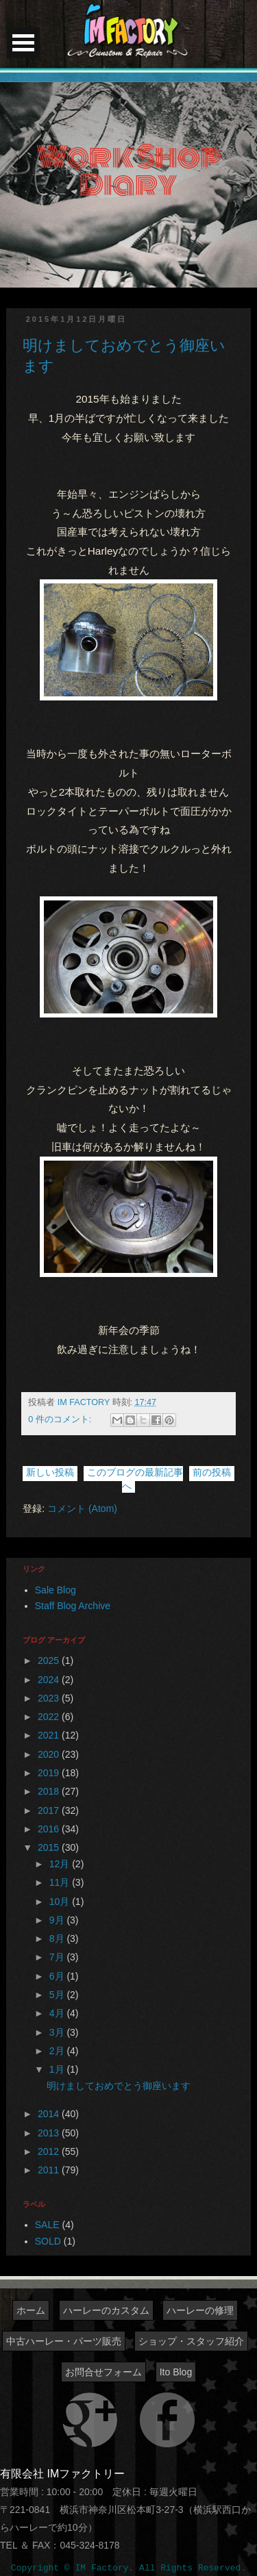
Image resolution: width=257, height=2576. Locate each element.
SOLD (48, 2241)
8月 (58, 1938)
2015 (50, 1847)
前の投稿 (212, 1472)
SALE (47, 2224)
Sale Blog (55, 1589)
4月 (58, 2013)
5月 (58, 1994)
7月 (58, 1957)
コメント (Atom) (82, 1508)
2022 (50, 1716)
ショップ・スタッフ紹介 (191, 2341)
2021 (50, 1735)
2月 (58, 2050)
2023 (50, 1698)
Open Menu (23, 42)
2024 (50, 1679)
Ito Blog (176, 2371)
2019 (50, 1772)
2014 (50, 2113)
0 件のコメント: (61, 1419)
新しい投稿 (50, 1472)
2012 (50, 2151)
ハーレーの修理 (200, 2310)
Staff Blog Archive (72, 1605)
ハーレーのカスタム (106, 2310)
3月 (58, 2032)
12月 (60, 1863)
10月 (60, 1901)
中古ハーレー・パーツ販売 (63, 2341)
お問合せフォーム (103, 2371)
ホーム (30, 2310)
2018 (50, 1791)
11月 (60, 1882)
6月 (58, 1976)
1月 (58, 2069)
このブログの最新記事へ (135, 1479)
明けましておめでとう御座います (119, 2085)
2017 (50, 1810)
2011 (50, 2169)
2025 (50, 1660)
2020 (50, 1754)
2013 (50, 2132)
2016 (50, 1828)
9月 (58, 1920)
